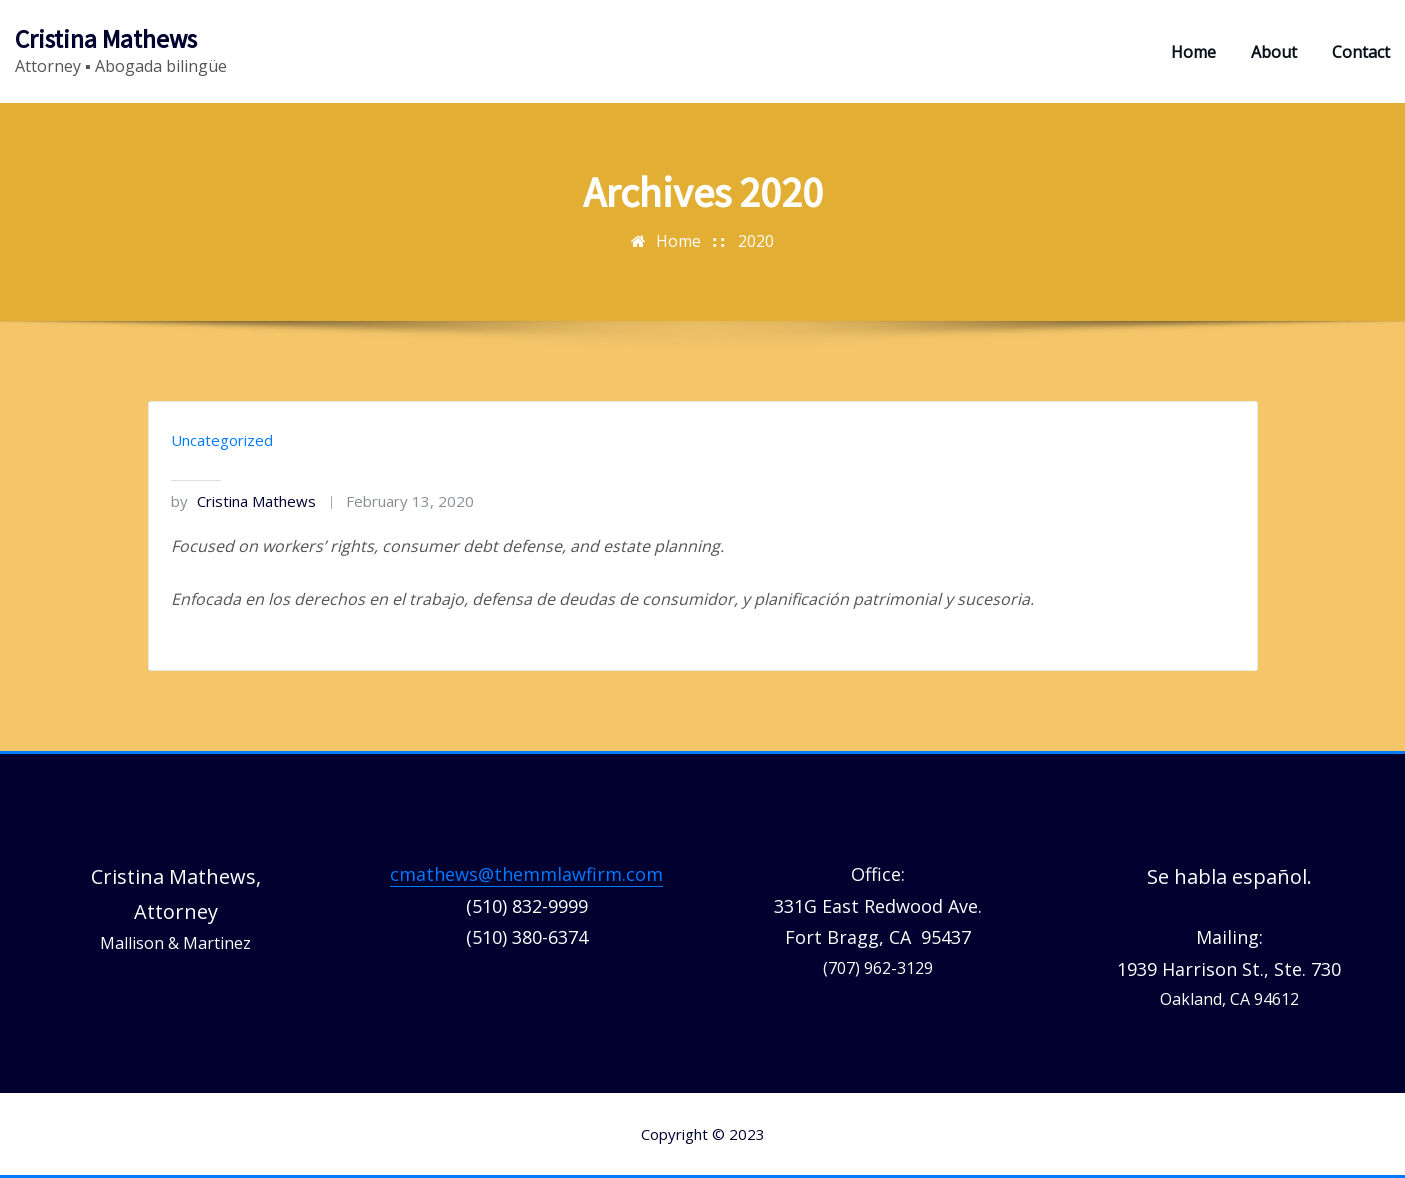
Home (1193, 52)
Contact (1361, 52)
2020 (756, 241)
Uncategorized (222, 440)
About (1274, 52)
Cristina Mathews (106, 39)
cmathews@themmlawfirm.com (526, 874)
